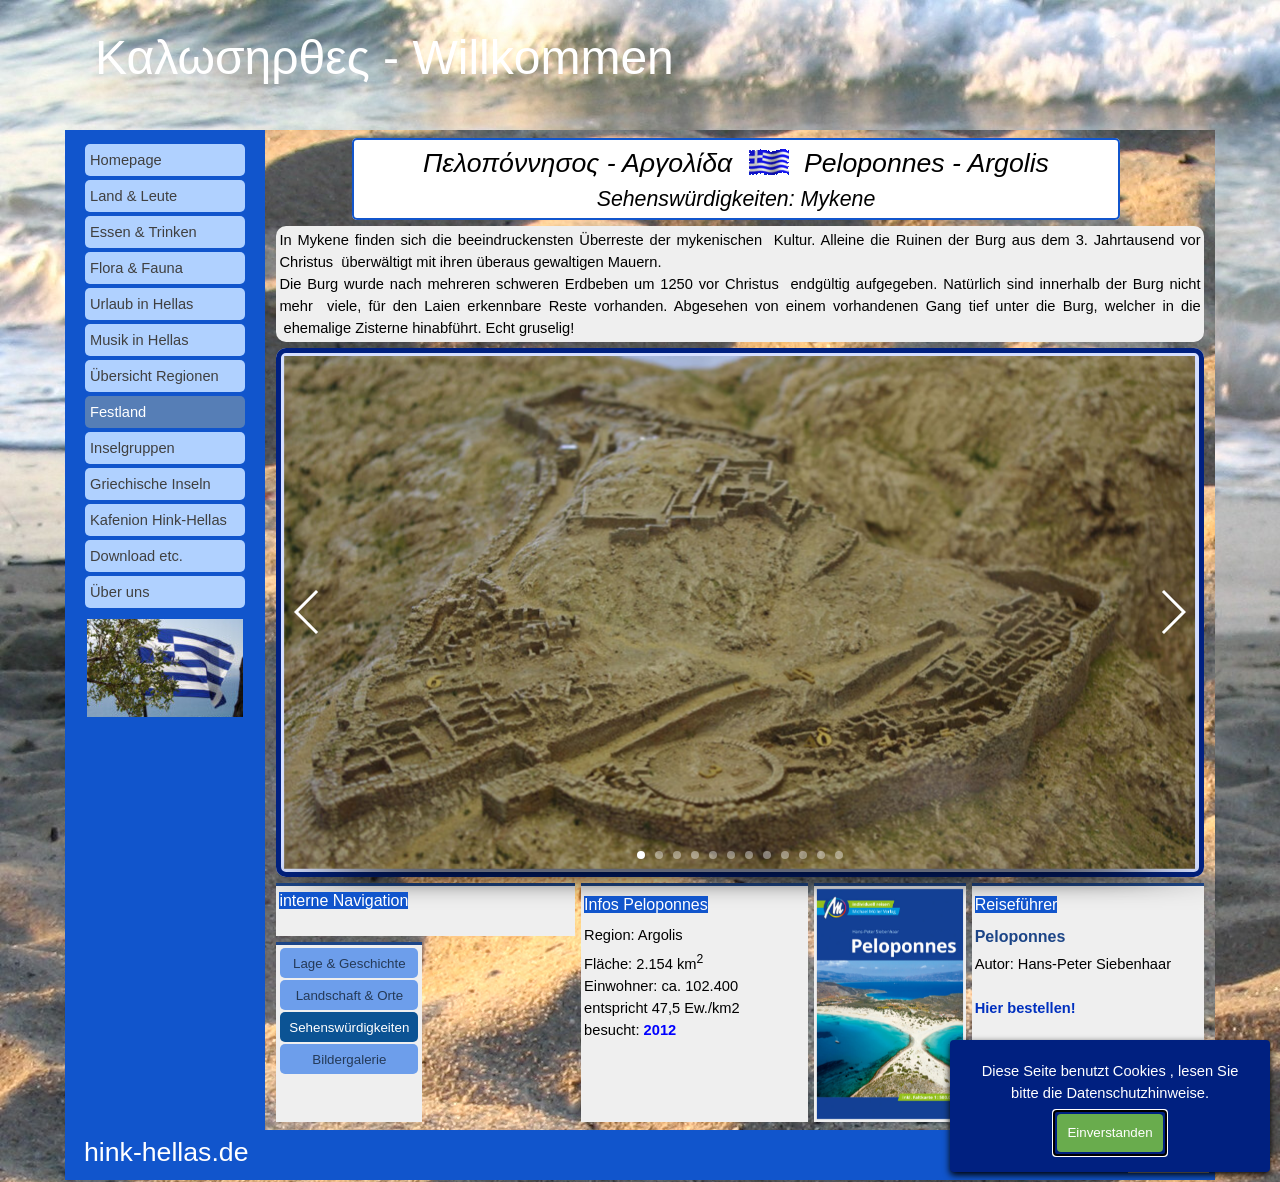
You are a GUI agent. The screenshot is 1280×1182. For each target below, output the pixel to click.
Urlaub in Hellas (141, 304)
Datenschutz (1168, 1165)
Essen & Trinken (143, 232)
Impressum (1173, 1143)
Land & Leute (133, 196)
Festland (118, 412)
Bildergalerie (349, 1059)
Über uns (119, 592)
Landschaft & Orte (349, 995)
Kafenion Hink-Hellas (158, 520)
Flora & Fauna (136, 268)
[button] (307, 612)
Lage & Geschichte (349, 963)
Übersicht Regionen (154, 376)
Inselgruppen (132, 448)
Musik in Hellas (139, 340)
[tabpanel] (735, 179)
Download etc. (136, 556)
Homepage (126, 160)
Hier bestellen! (1025, 1008)
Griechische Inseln (150, 484)
